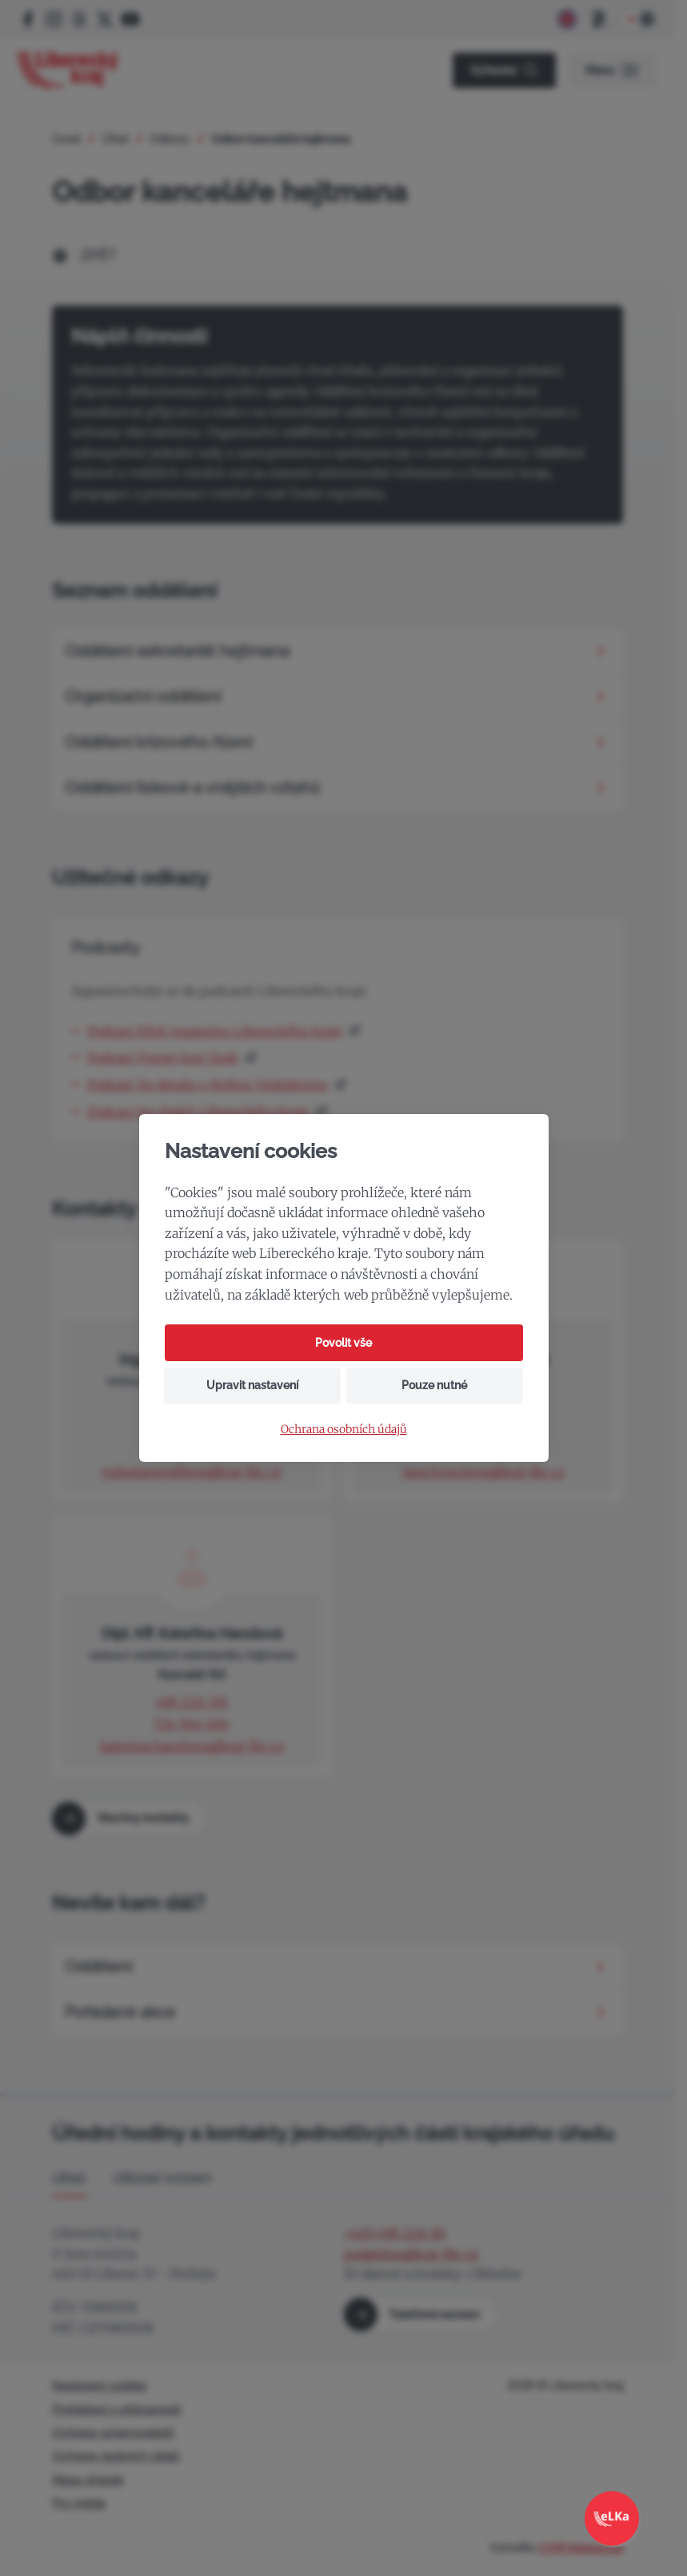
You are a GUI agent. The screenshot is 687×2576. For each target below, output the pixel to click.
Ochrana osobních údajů (344, 1429)
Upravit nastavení (252, 1385)
